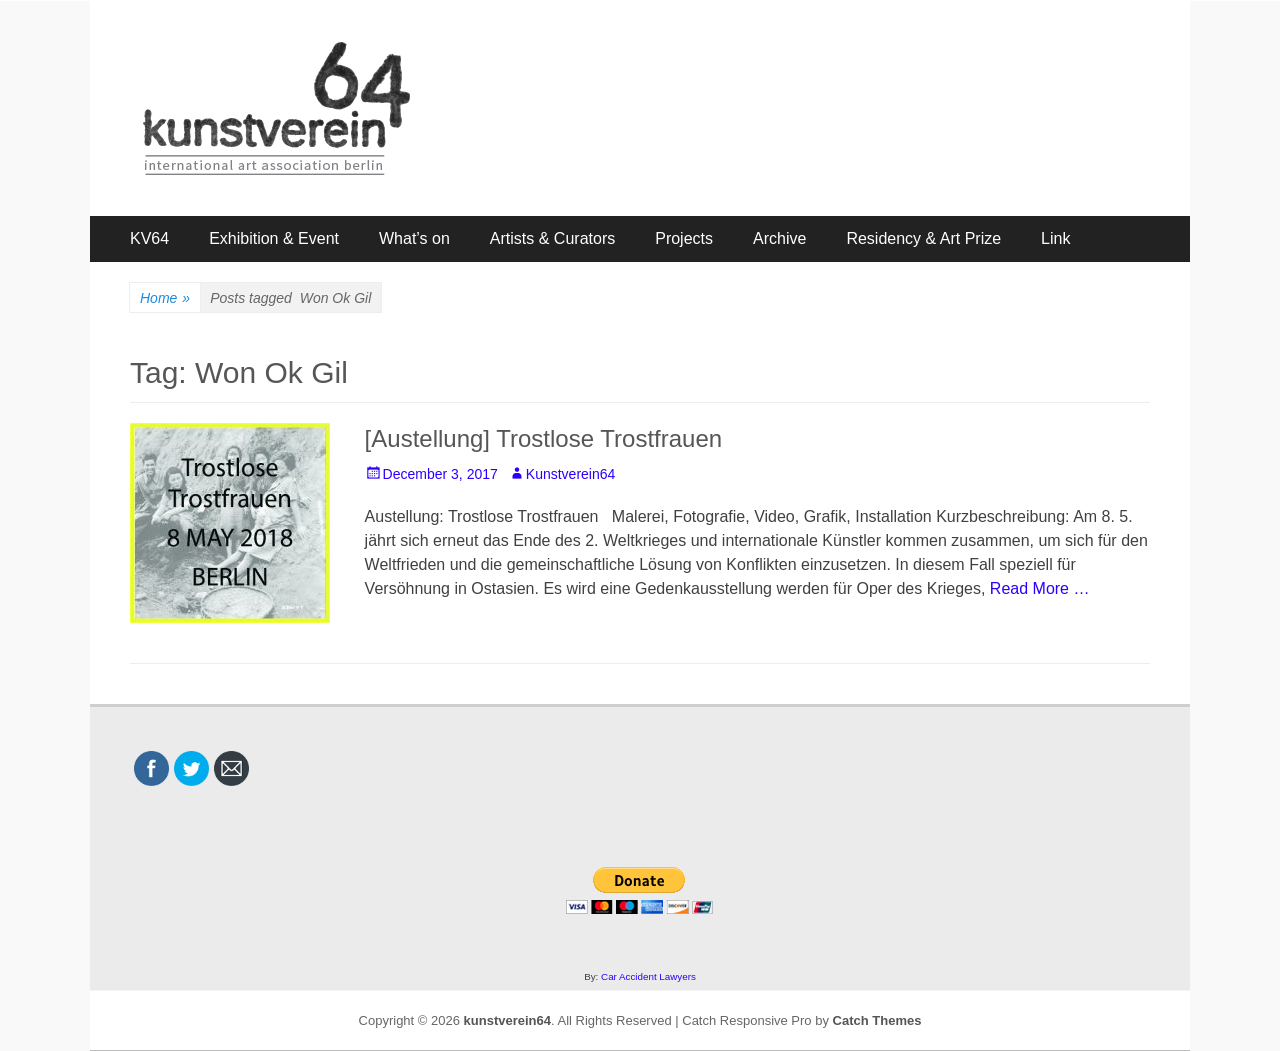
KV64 (149, 238)
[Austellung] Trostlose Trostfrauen (544, 438)
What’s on (414, 238)
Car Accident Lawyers (648, 976)
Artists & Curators (552, 238)
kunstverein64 (507, 1020)
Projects (684, 238)
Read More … (1040, 588)
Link (1055, 238)
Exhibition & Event (274, 238)
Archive (779, 238)
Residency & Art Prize (923, 238)
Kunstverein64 (571, 474)
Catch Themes (877, 1020)
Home (165, 298)
